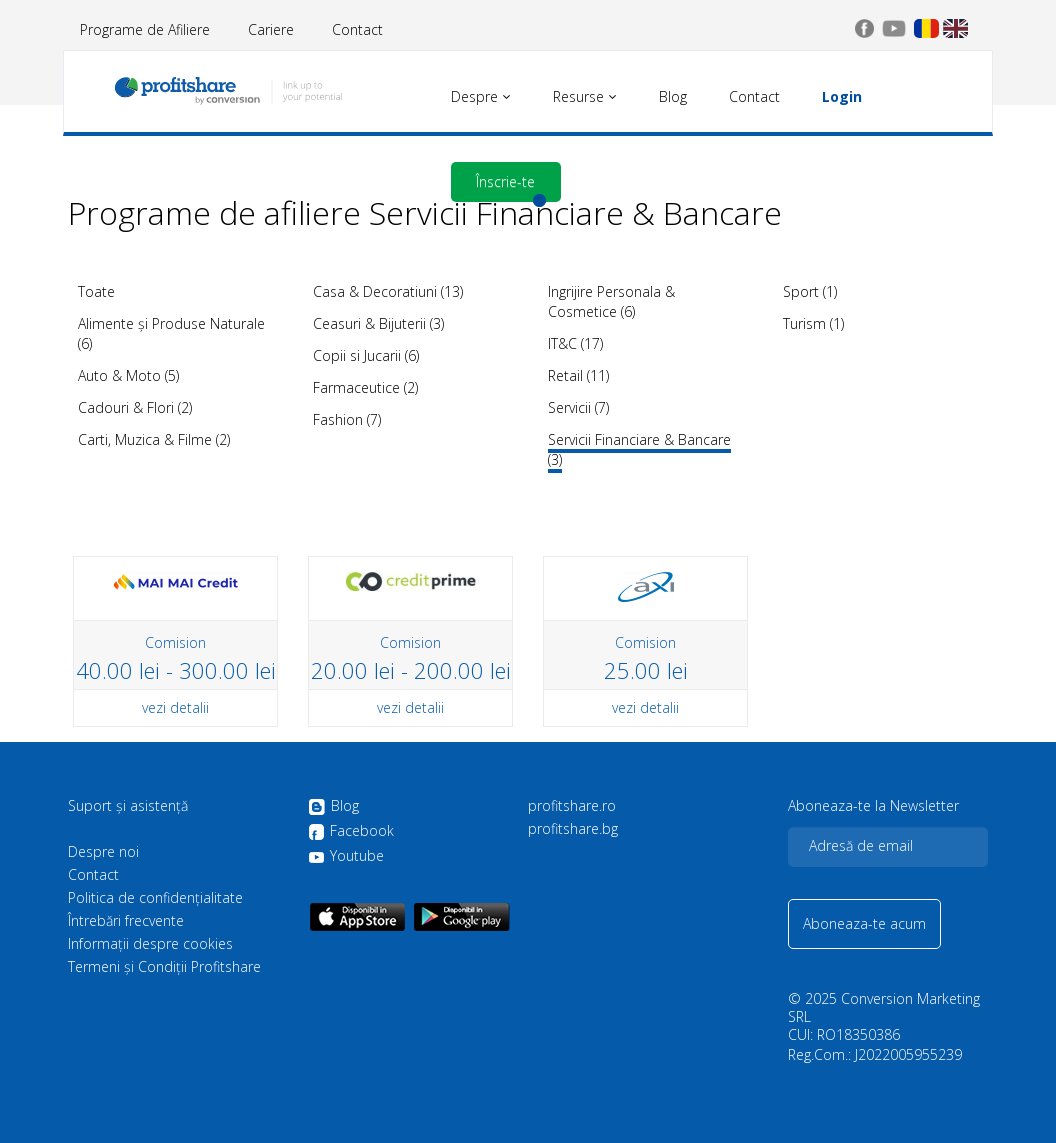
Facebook (351, 832)
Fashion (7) (347, 419)
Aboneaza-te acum (864, 923)
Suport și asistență (128, 806)
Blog (333, 807)
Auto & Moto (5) (128, 375)
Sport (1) (810, 291)
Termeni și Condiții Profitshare (164, 967)
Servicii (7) (578, 407)
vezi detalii (175, 707)
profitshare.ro (572, 806)
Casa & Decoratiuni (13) (388, 291)
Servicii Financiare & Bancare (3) (639, 449)
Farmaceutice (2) (365, 387)
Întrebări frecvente (126, 921)
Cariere (271, 29)
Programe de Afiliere (145, 29)
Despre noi (103, 852)
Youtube (346, 856)
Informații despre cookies (150, 944)
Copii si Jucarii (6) (366, 355)
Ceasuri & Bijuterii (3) (378, 323)
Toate (96, 291)
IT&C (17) (575, 343)
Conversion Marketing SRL (884, 1007)
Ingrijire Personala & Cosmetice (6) (611, 301)
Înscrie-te (505, 181)
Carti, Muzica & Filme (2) (154, 439)
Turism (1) (813, 323)
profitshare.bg (573, 829)
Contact (357, 29)
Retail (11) (578, 375)
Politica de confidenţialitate (155, 898)
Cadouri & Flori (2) (135, 407)
